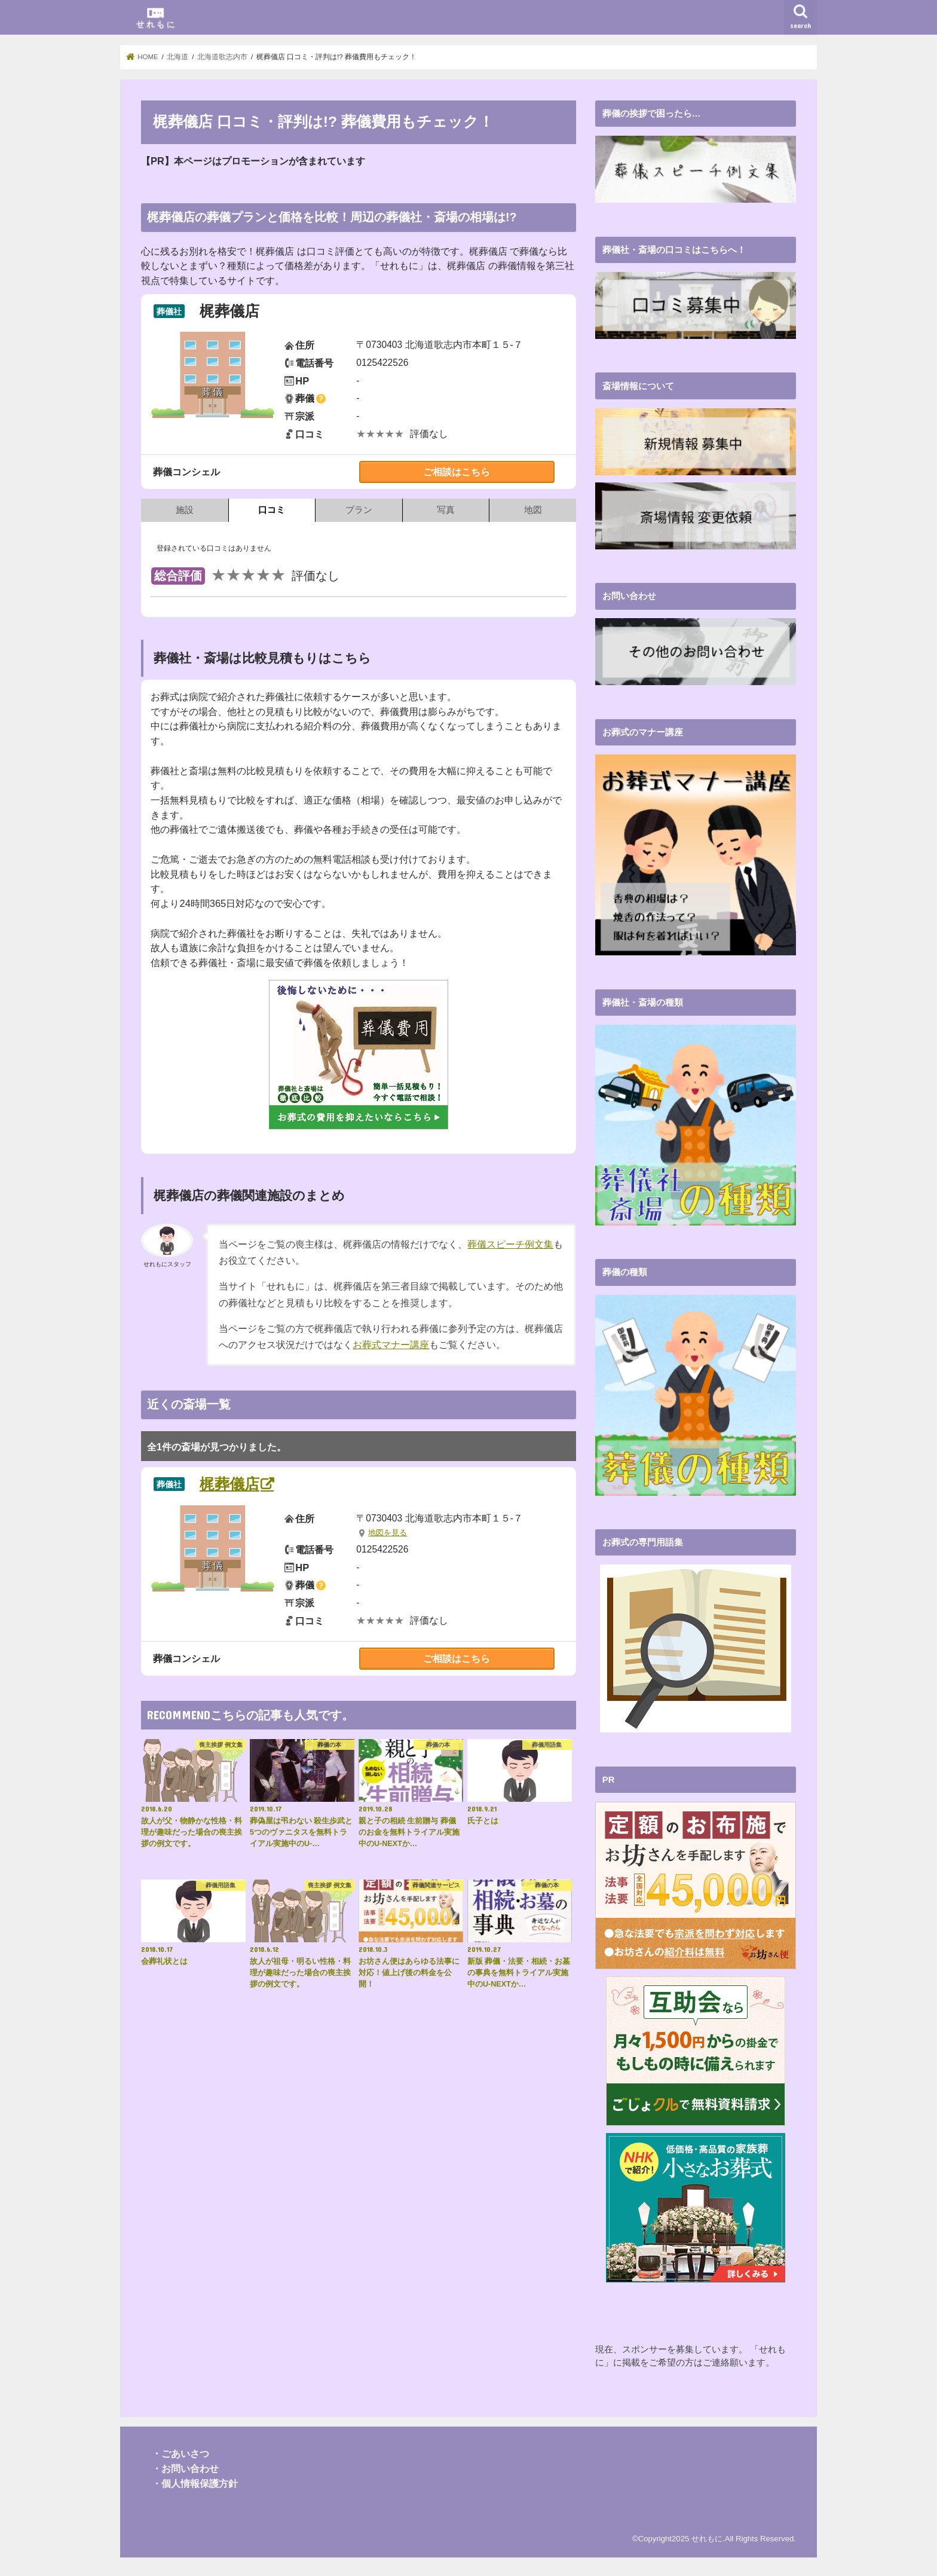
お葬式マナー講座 (391, 1345)
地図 (533, 510)
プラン (358, 510)
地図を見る (387, 1533)
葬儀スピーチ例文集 (510, 1244)
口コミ (271, 510)
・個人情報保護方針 (195, 2482)
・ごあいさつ (180, 2452)
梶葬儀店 (229, 1484)
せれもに (706, 2538)
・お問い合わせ (185, 2467)
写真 (446, 510)
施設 (185, 510)
